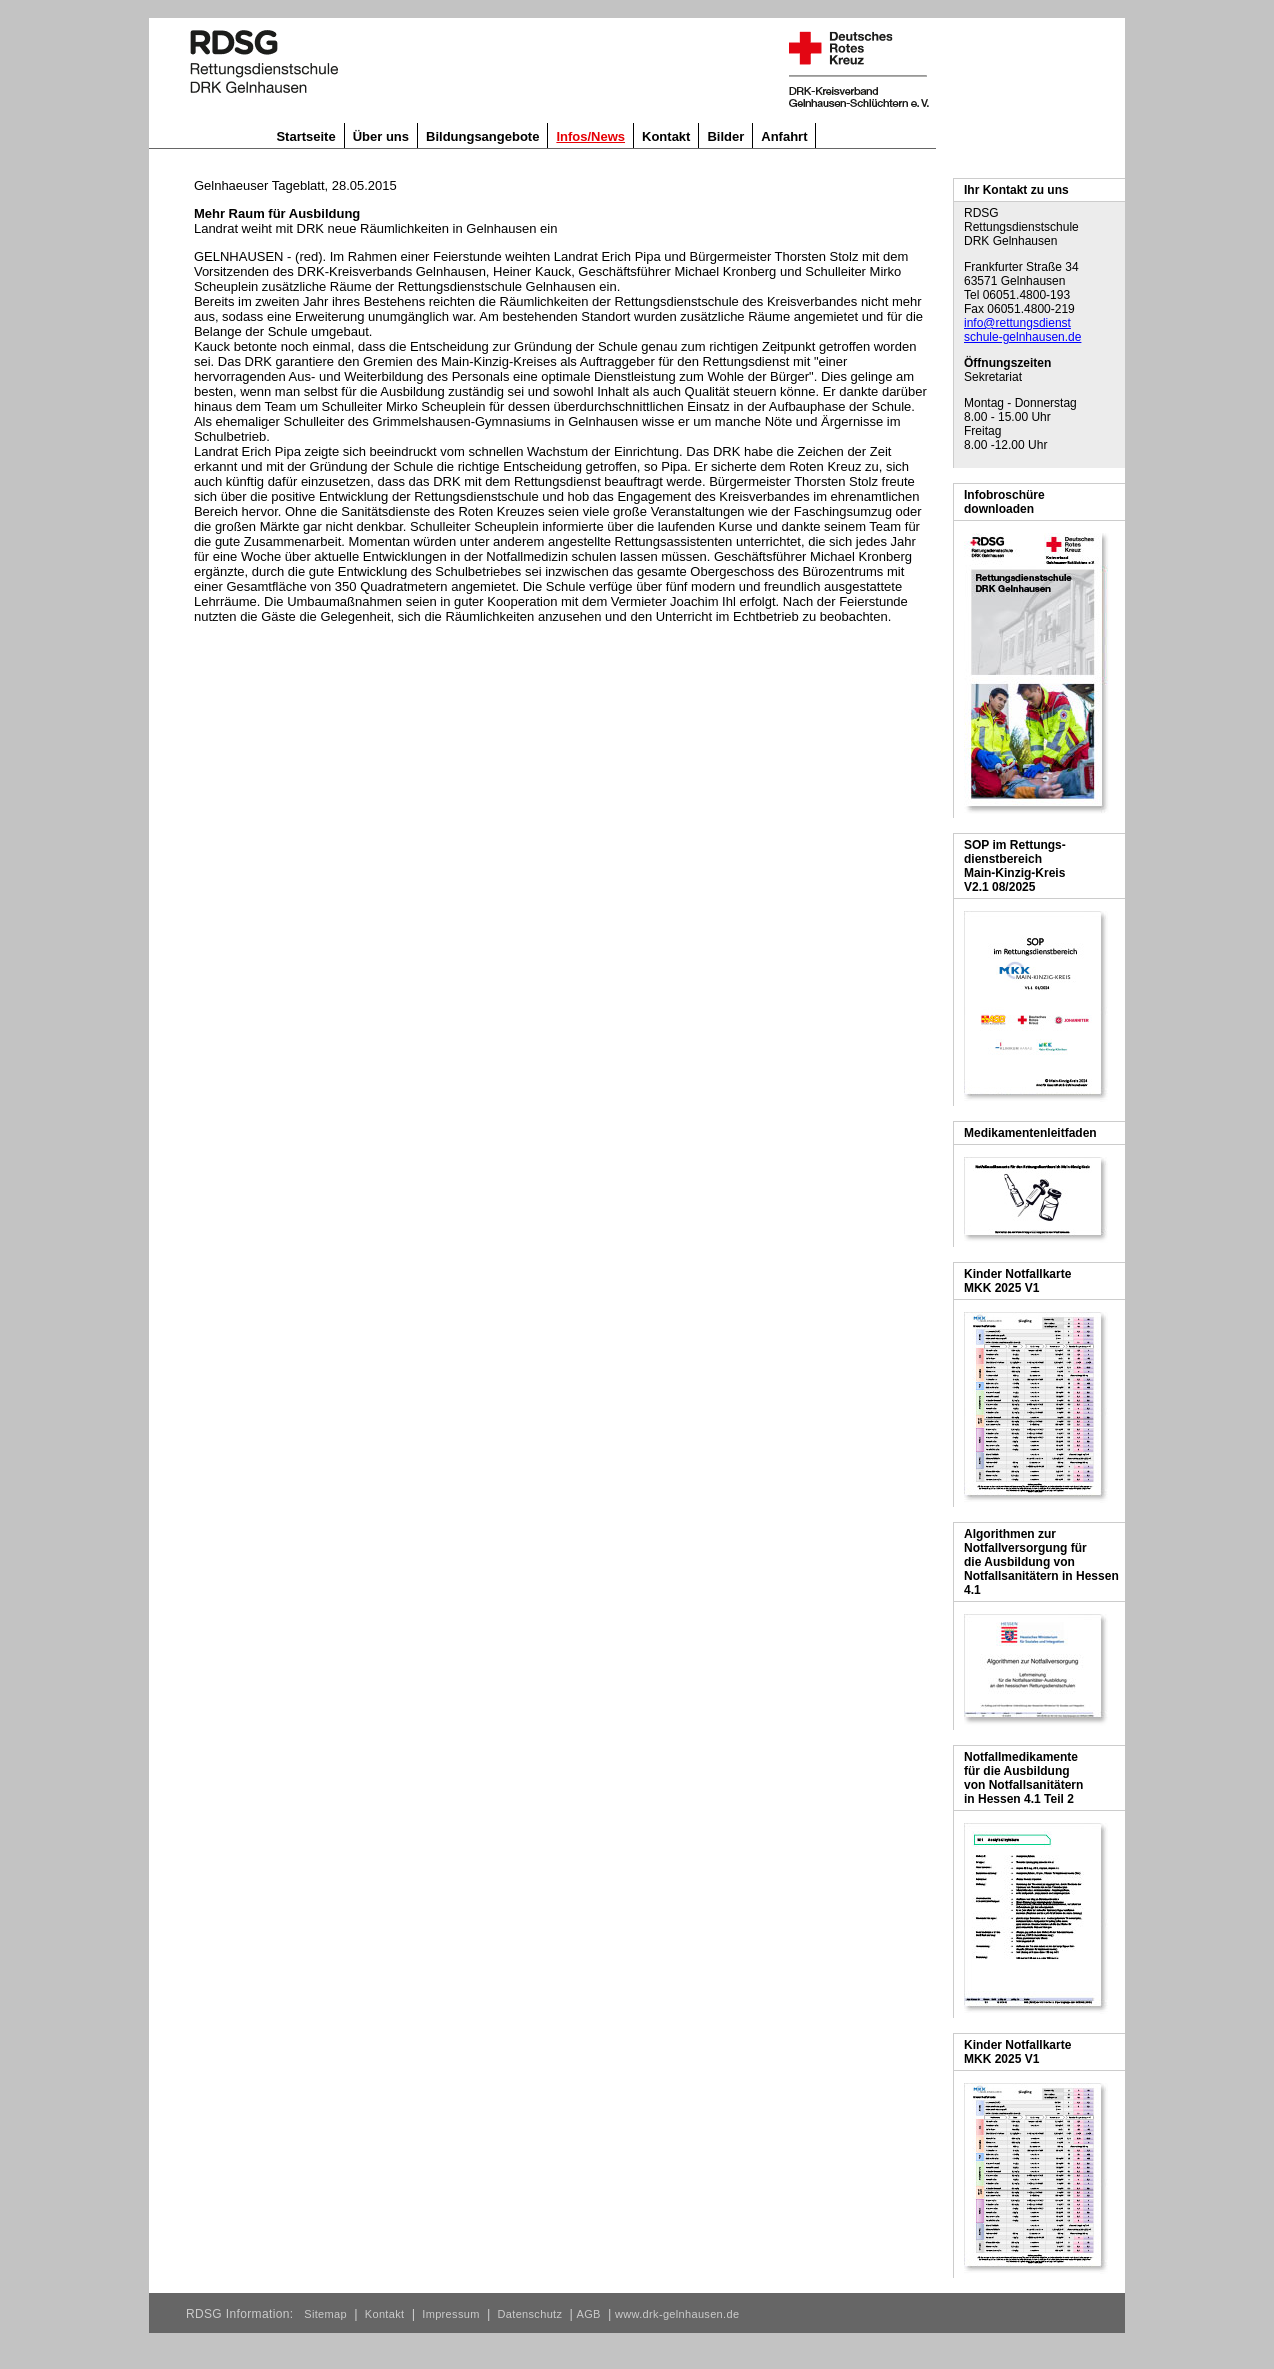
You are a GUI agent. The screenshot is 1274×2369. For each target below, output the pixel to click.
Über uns (381, 136)
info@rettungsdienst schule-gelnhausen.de (1022, 330)
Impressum (450, 2314)
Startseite (305, 136)
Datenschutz (530, 2314)
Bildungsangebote (482, 136)
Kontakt (666, 136)
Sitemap (325, 2314)
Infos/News (590, 136)
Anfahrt (784, 136)
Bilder (725, 136)
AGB (589, 2314)
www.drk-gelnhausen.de (677, 2314)
